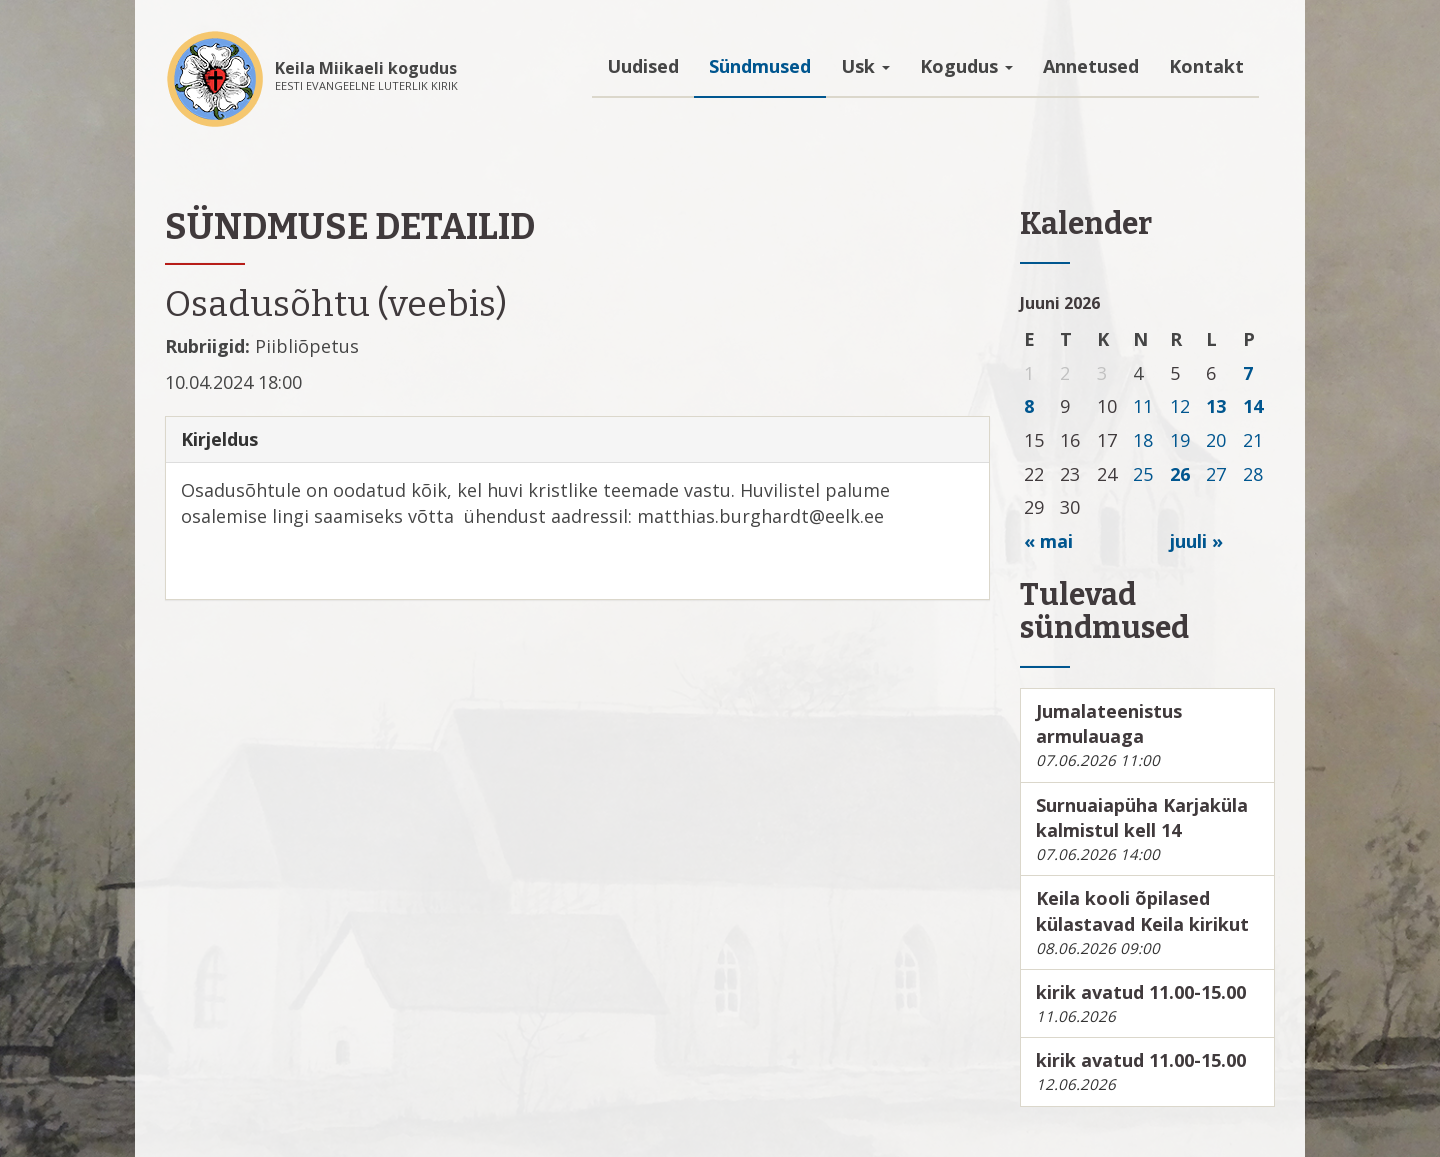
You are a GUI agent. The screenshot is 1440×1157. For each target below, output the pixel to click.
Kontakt (1206, 66)
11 (1143, 406)
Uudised (643, 66)
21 (1253, 440)
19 (1180, 440)
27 (1216, 474)
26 (1180, 474)
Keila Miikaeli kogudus (366, 68)
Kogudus (966, 66)
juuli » (1196, 541)
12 (1180, 406)
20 (1216, 440)
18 (1143, 440)
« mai (1048, 541)
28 (1253, 474)
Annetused (1091, 66)
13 (1216, 406)
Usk (865, 66)
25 (1143, 474)
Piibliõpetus (307, 346)
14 (1253, 406)
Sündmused (760, 66)
